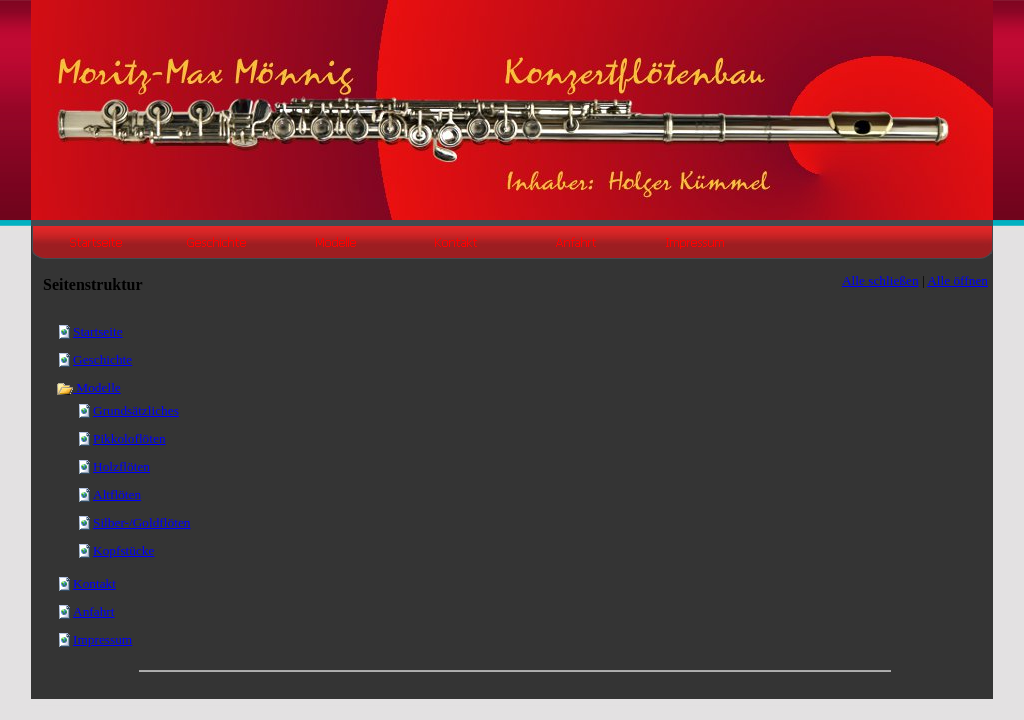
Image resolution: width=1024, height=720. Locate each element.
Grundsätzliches (136, 410)
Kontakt (94, 583)
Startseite (98, 331)
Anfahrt (93, 611)
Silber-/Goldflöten (141, 522)
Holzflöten (121, 466)
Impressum (102, 639)
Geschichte (102, 359)
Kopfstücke (123, 550)
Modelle (88, 387)
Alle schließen (880, 280)
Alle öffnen (957, 280)
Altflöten (117, 494)
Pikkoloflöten (129, 438)
